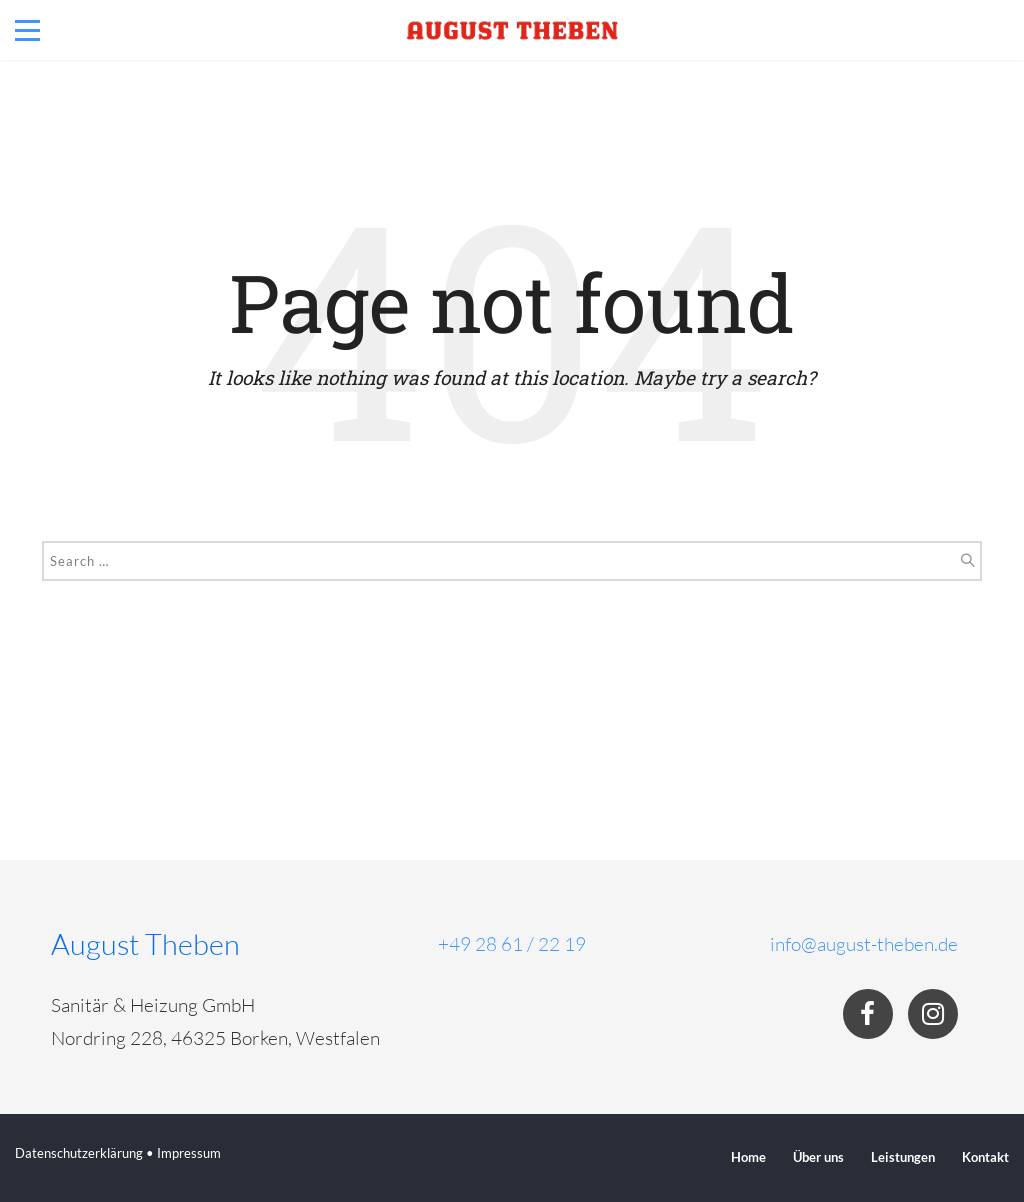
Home (748, 1157)
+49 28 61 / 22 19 (512, 944)
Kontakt (985, 1157)
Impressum (189, 1153)
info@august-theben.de (864, 944)
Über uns (818, 1157)
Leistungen (903, 1157)
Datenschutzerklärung (79, 1153)
